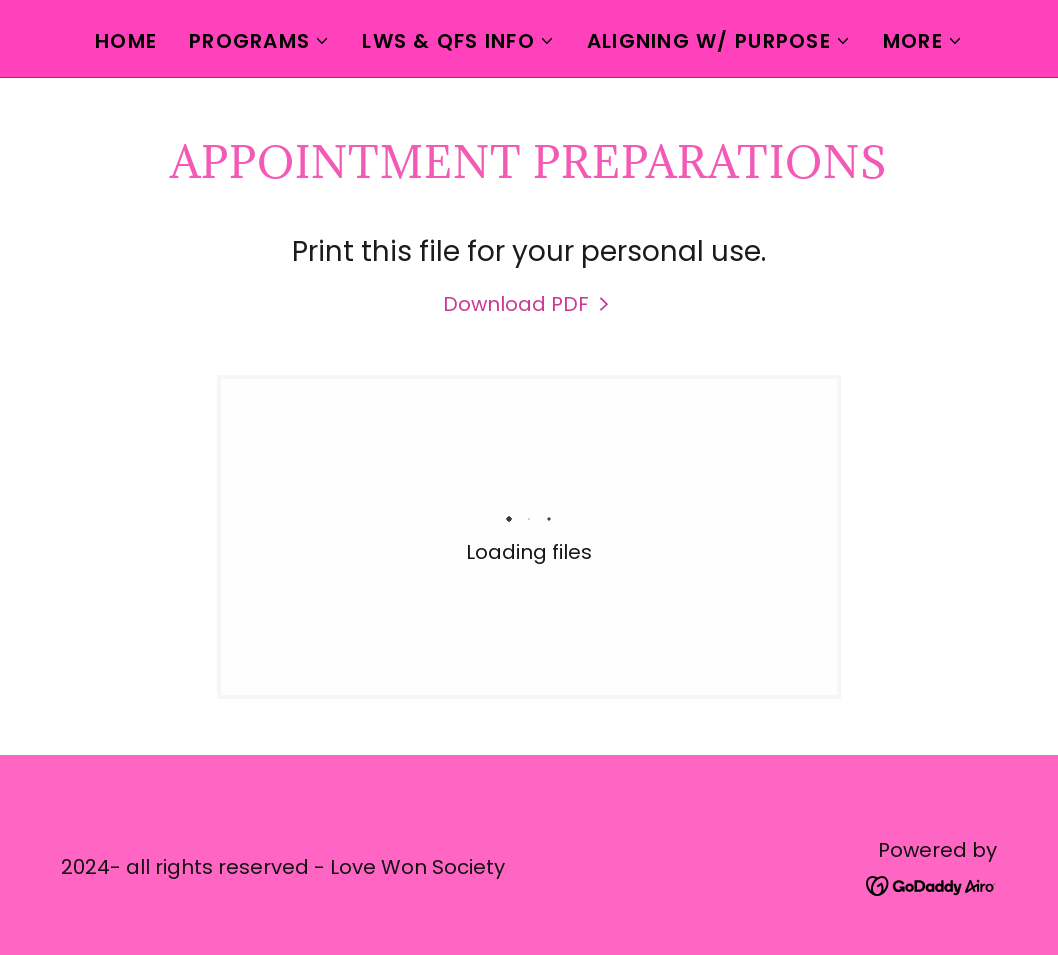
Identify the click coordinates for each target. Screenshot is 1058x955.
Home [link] (126, 41)
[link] (528, 304)
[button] (259, 41)
